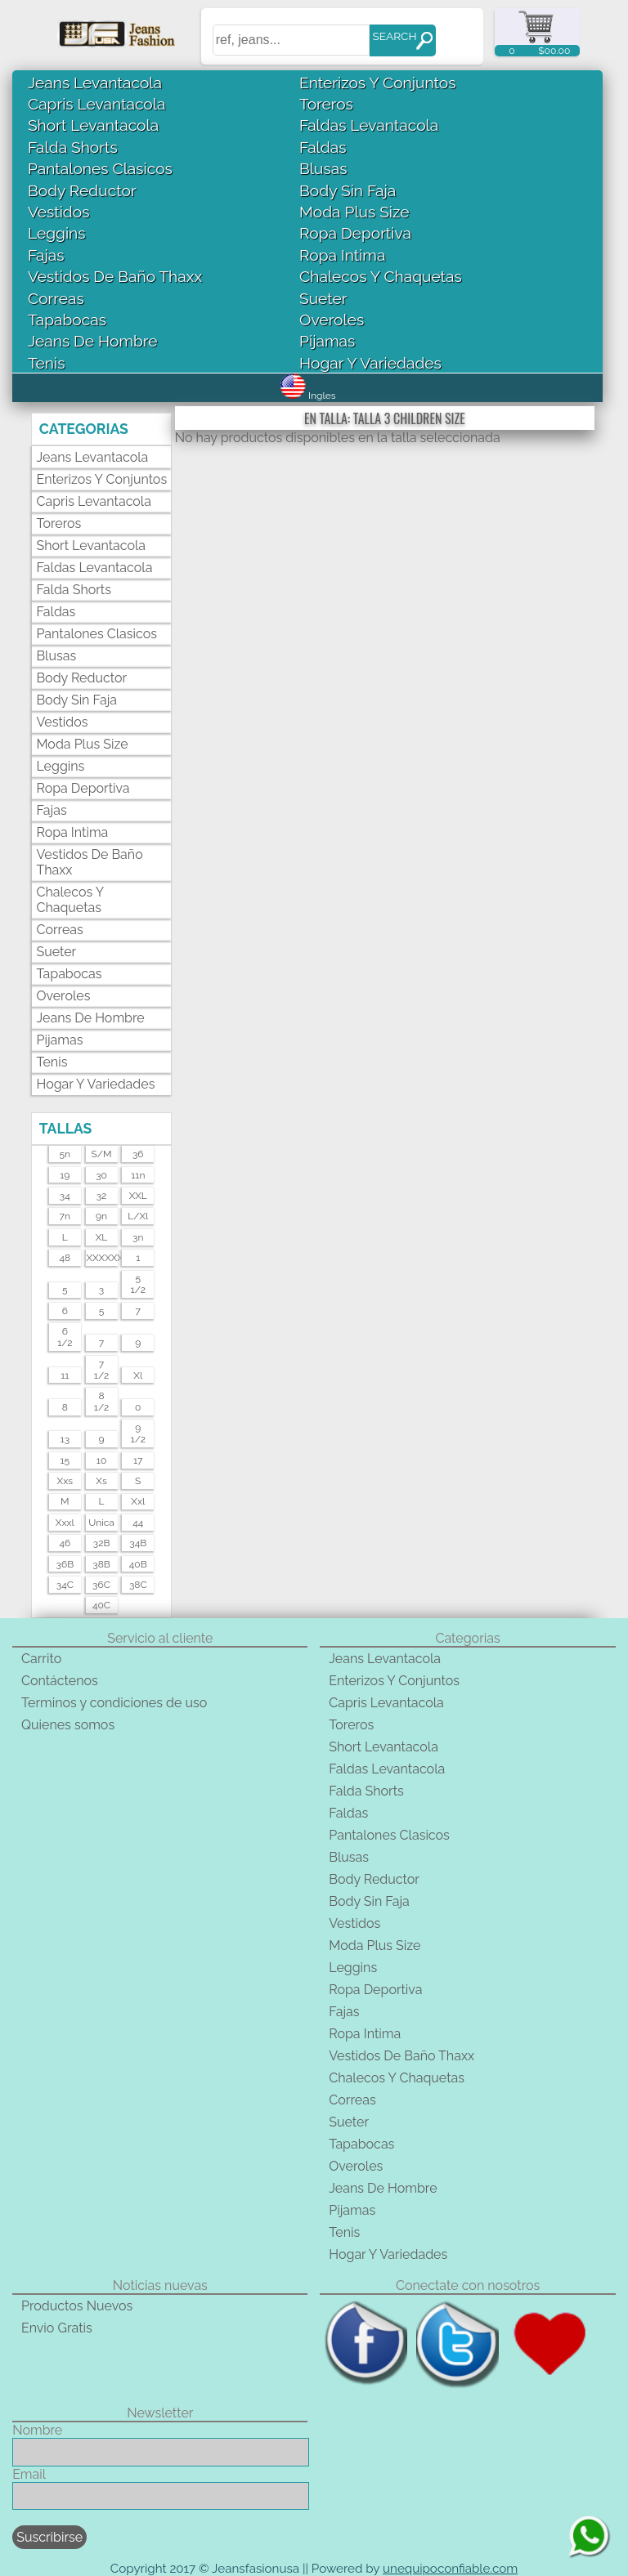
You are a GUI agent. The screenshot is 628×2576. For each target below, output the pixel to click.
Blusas (323, 168)
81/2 (101, 1401)
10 (101, 1460)
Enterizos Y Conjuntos (377, 83)
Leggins (57, 233)
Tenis (46, 363)
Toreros (326, 104)
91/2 (138, 1433)
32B (101, 1543)
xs (101, 1481)
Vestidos (59, 212)
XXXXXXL (101, 1257)
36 (138, 1154)
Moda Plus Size (354, 212)
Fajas (46, 255)
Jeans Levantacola (95, 83)
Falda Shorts (73, 147)
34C (65, 1584)
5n (65, 1154)
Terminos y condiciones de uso (114, 1703)
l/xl (138, 1216)
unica (101, 1522)
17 (138, 1460)
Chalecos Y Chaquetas (380, 276)
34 (65, 1195)
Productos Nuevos (76, 2306)
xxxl (65, 1522)
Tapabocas (67, 320)
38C (138, 1584)
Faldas (322, 147)
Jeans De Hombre (93, 341)
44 (137, 1522)
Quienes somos (67, 1725)
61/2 (64, 1337)
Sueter (323, 298)
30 (101, 1175)
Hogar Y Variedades (370, 363)
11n (138, 1175)
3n (137, 1237)
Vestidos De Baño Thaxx (115, 276)
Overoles (331, 320)
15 (65, 1460)
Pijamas (327, 341)
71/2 (101, 1369)
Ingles (308, 395)
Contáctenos (59, 1680)
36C (101, 1584)
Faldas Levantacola (368, 125)
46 (64, 1543)
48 (64, 1257)
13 (65, 1439)
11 (65, 1375)
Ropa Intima (342, 255)
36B (65, 1564)
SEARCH (394, 35)
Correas (56, 298)
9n (101, 1216)
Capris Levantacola (96, 104)
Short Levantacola (93, 125)
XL (102, 1237)
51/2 (138, 1283)
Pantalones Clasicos (100, 168)
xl (137, 1375)
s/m (102, 1154)
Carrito (41, 1658)
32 (101, 1195)
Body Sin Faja (347, 190)
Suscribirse (49, 2537)
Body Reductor (82, 190)
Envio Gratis (56, 2328)
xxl (138, 1501)
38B (101, 1564)
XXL (138, 1195)
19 (65, 1175)
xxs (65, 1481)
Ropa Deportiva (355, 233)
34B (137, 1543)
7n (65, 1216)
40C (101, 1605)
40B (138, 1564)
